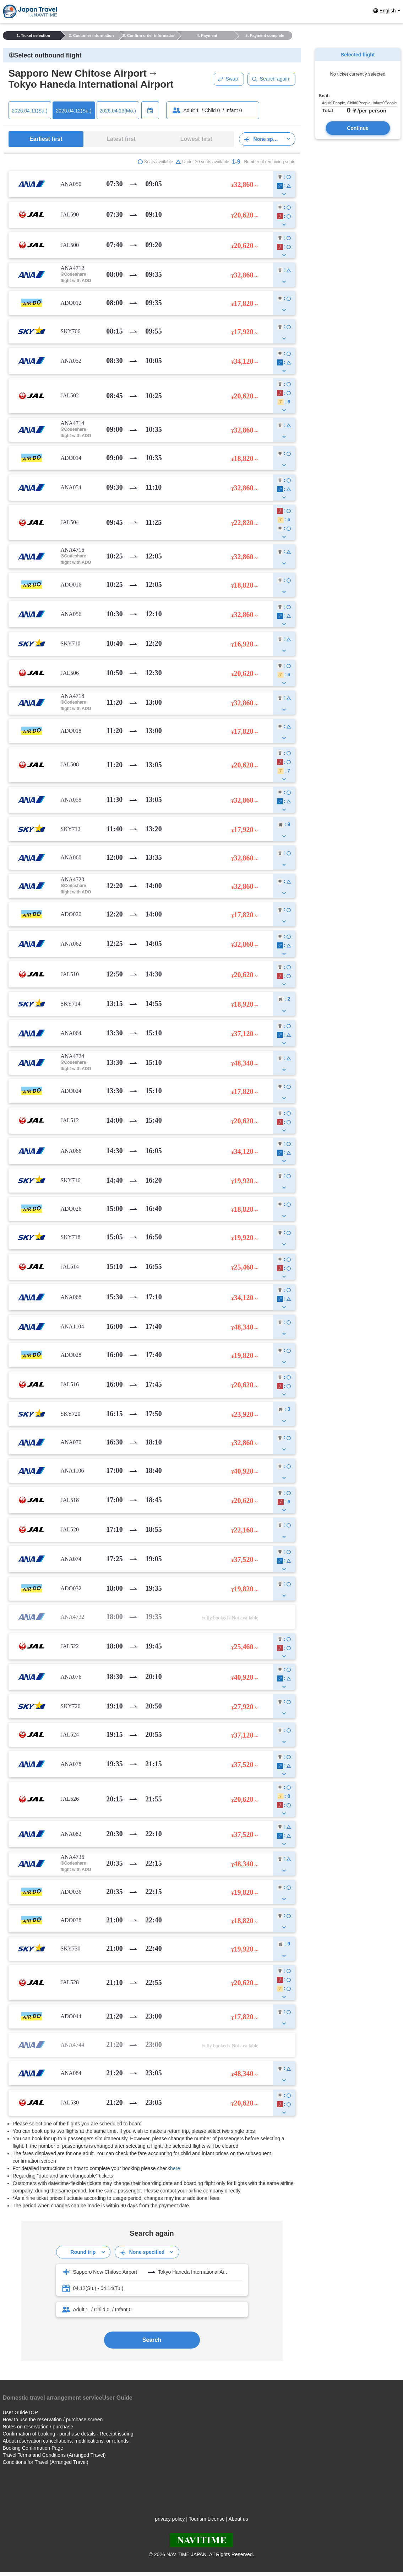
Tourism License (207, 2519)
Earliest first (45, 139)
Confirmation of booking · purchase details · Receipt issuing (68, 2434)
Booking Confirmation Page (33, 2448)
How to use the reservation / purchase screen (53, 2419)
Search (151, 2340)
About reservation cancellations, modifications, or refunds (66, 2441)
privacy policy (170, 2519)
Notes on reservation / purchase (38, 2426)
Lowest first (196, 139)
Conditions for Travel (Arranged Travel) (45, 2462)
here (175, 2168)
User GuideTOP (20, 2412)
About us (238, 2519)
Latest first (121, 139)
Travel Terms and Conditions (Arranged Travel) (54, 2455)
